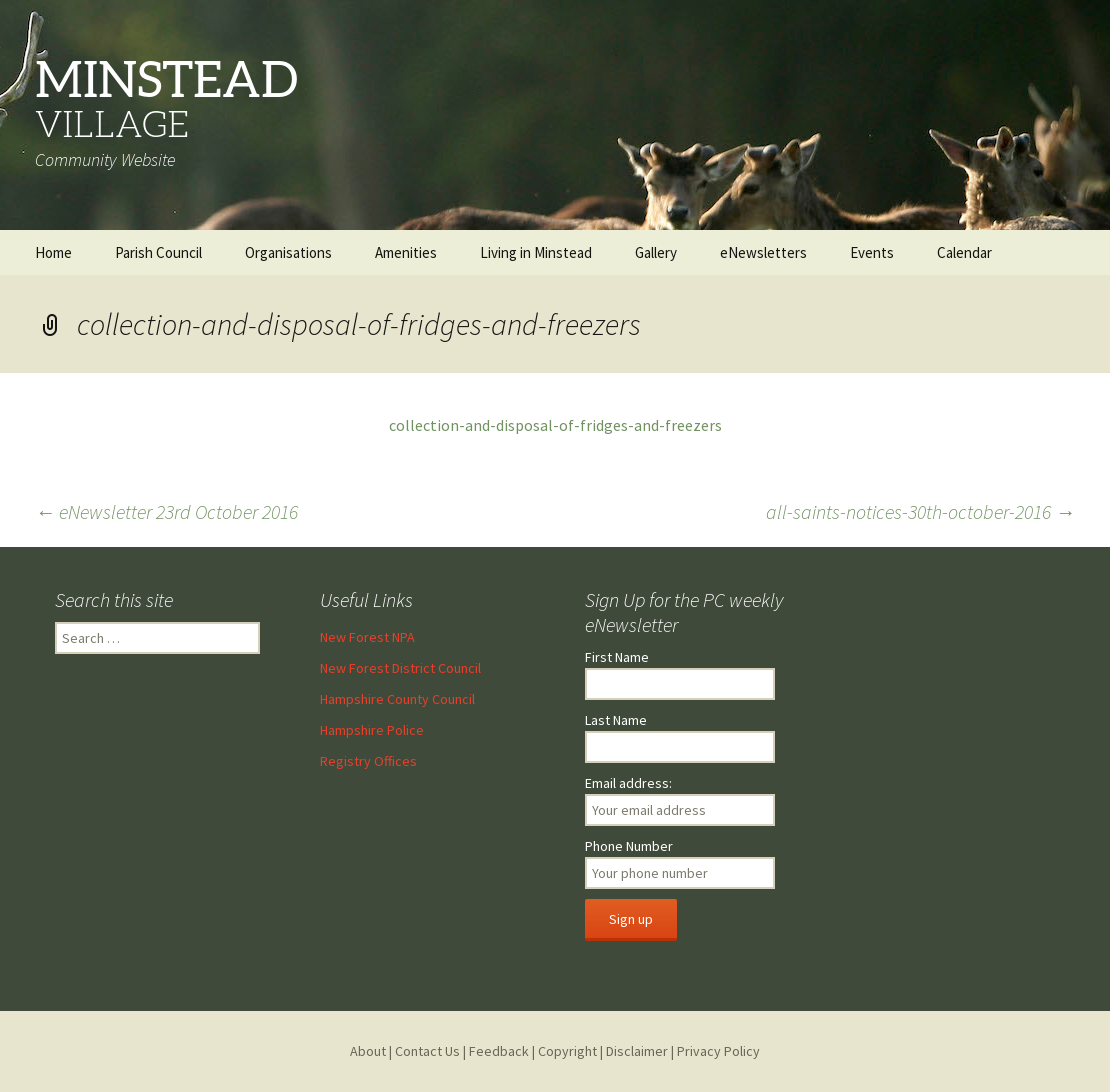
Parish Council (158, 252)
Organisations (288, 252)
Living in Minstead (536, 252)
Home (53, 252)
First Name (617, 657)
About (368, 1051)
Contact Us (427, 1051)
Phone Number (629, 846)
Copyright (567, 1051)
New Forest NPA (367, 637)
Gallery (656, 252)
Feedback (499, 1051)
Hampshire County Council (397, 699)
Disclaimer (637, 1051)
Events (872, 252)
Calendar (964, 252)
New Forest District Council (400, 668)
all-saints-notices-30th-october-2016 (920, 511)
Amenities (406, 252)
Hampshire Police (372, 730)
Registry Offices (368, 761)
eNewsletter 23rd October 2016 (166, 511)
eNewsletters (763, 252)
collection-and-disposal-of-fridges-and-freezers (555, 425)
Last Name (616, 720)
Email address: (628, 783)
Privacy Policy (718, 1051)
